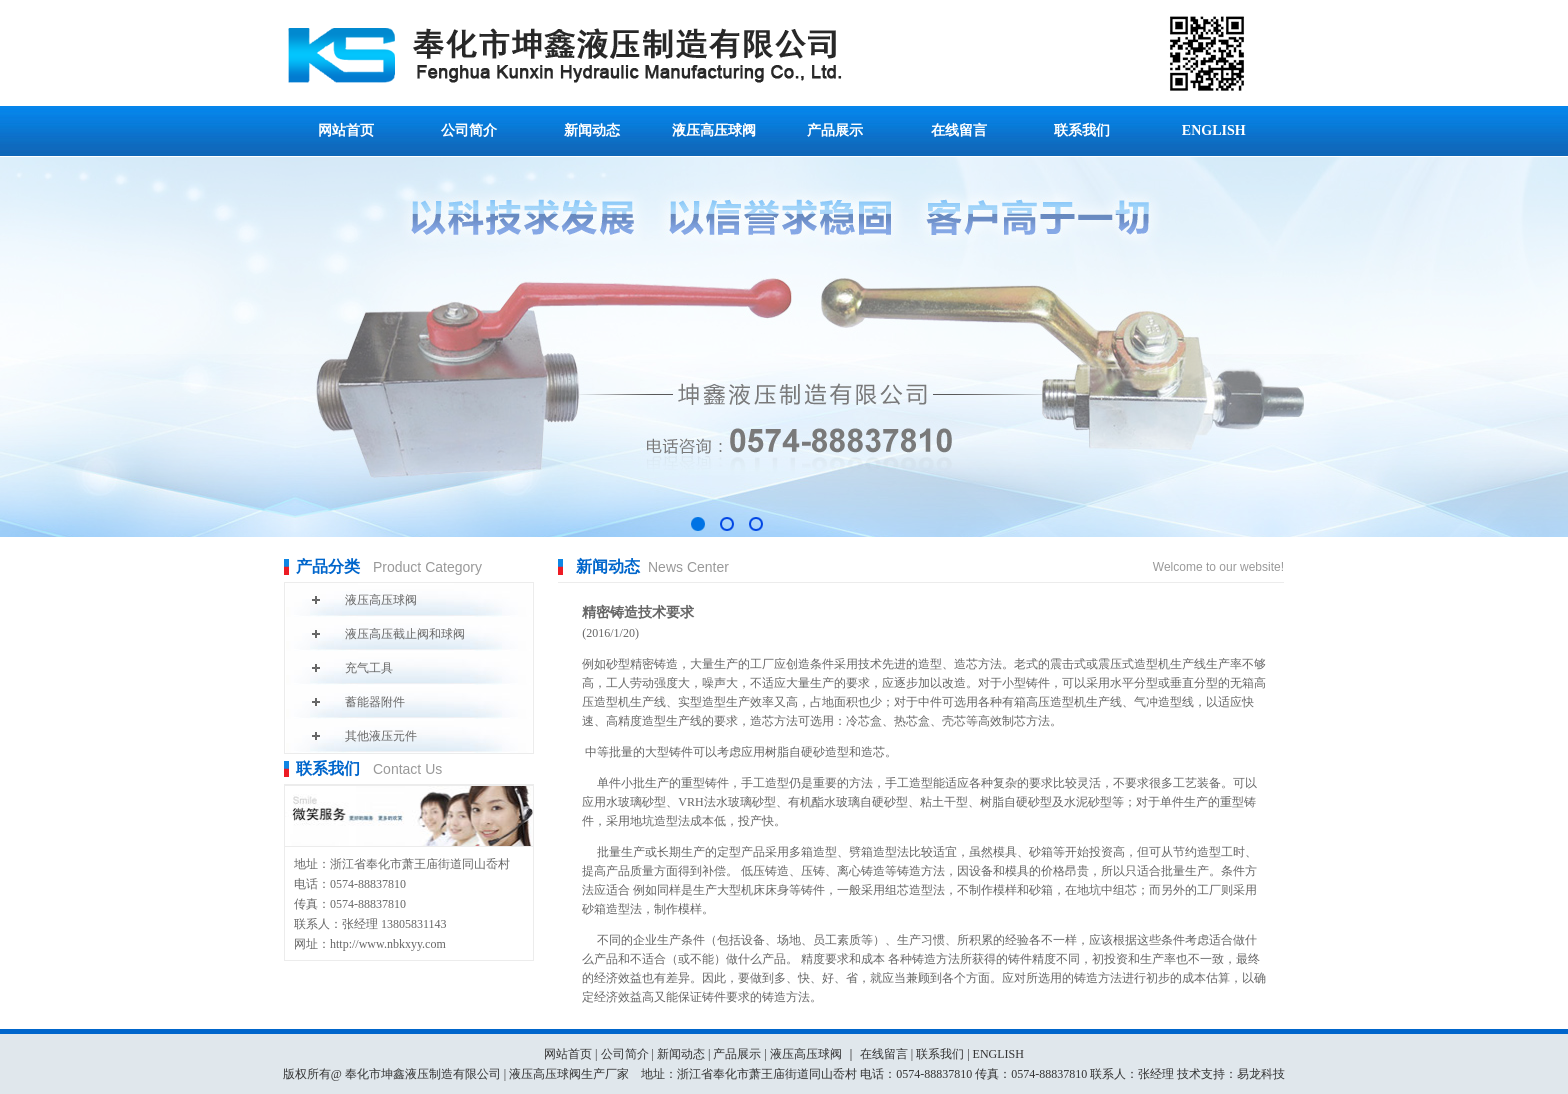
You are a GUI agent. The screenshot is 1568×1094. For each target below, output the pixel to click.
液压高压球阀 (714, 130)
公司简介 (469, 130)
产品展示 (835, 130)
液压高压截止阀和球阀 (405, 634)
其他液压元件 (381, 736)
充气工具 (369, 668)
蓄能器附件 (375, 702)
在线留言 (959, 130)
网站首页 (346, 130)
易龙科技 (1261, 1074)
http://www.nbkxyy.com (388, 944)
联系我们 (1082, 130)
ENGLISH (1214, 130)
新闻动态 (592, 130)
